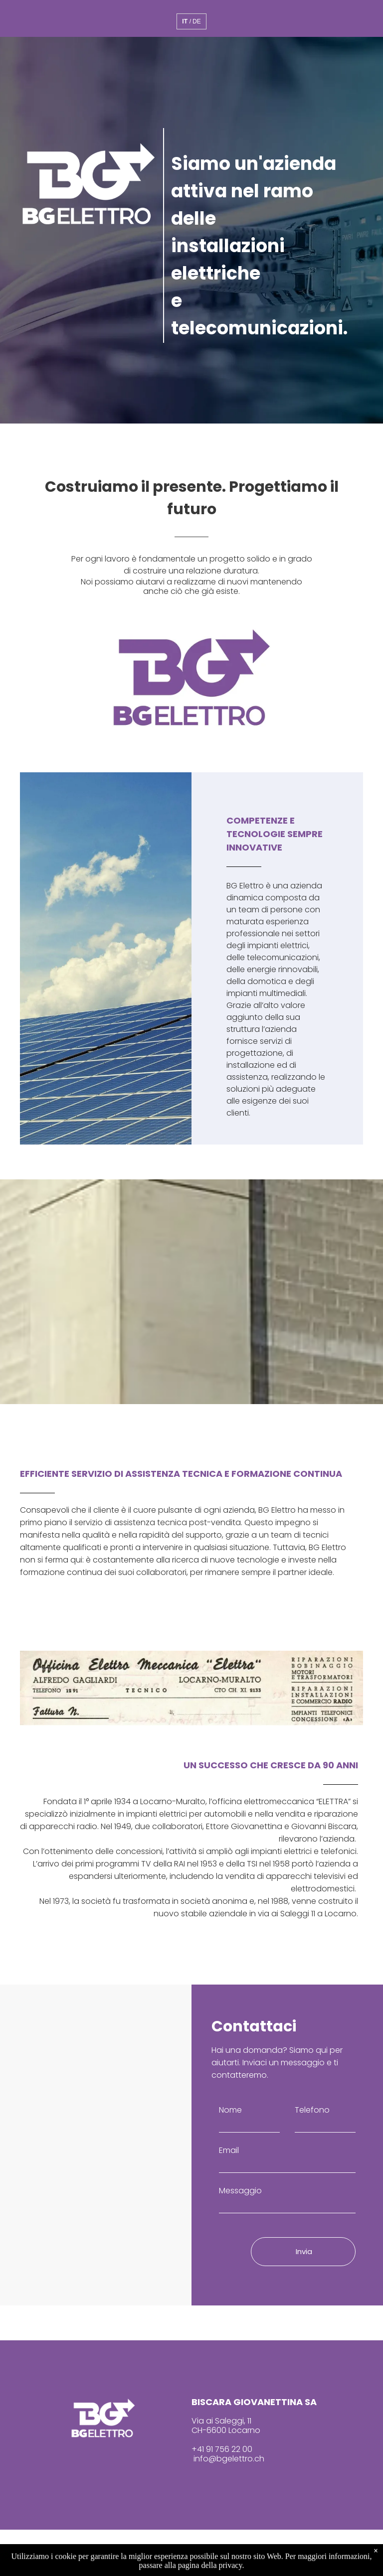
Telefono (312, 2110)
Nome (230, 2110)
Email (229, 2150)
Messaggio (240, 2190)
